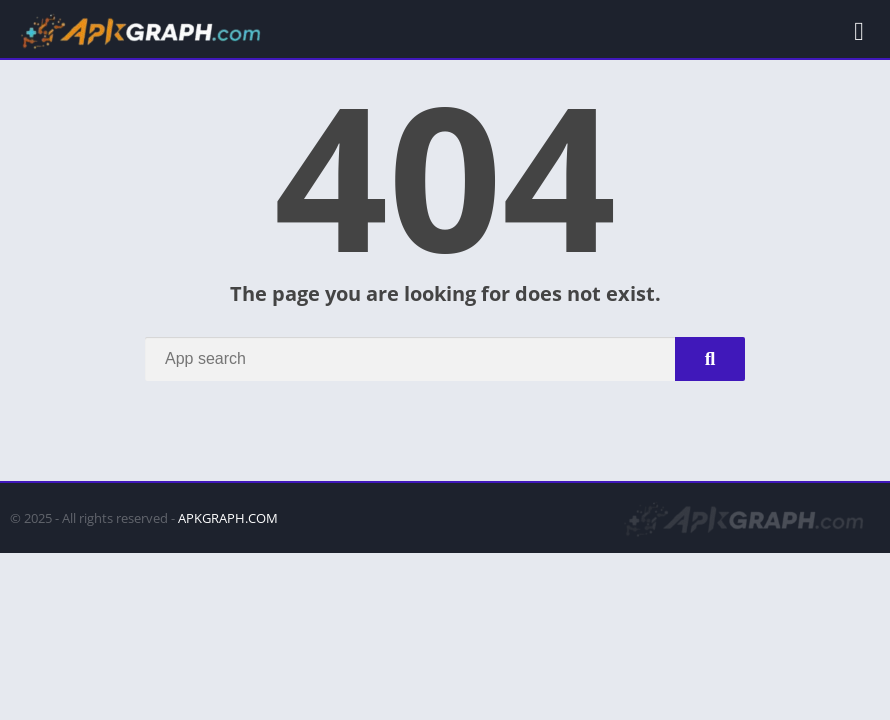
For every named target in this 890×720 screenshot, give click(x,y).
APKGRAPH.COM (228, 518)
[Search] (445, 359)
